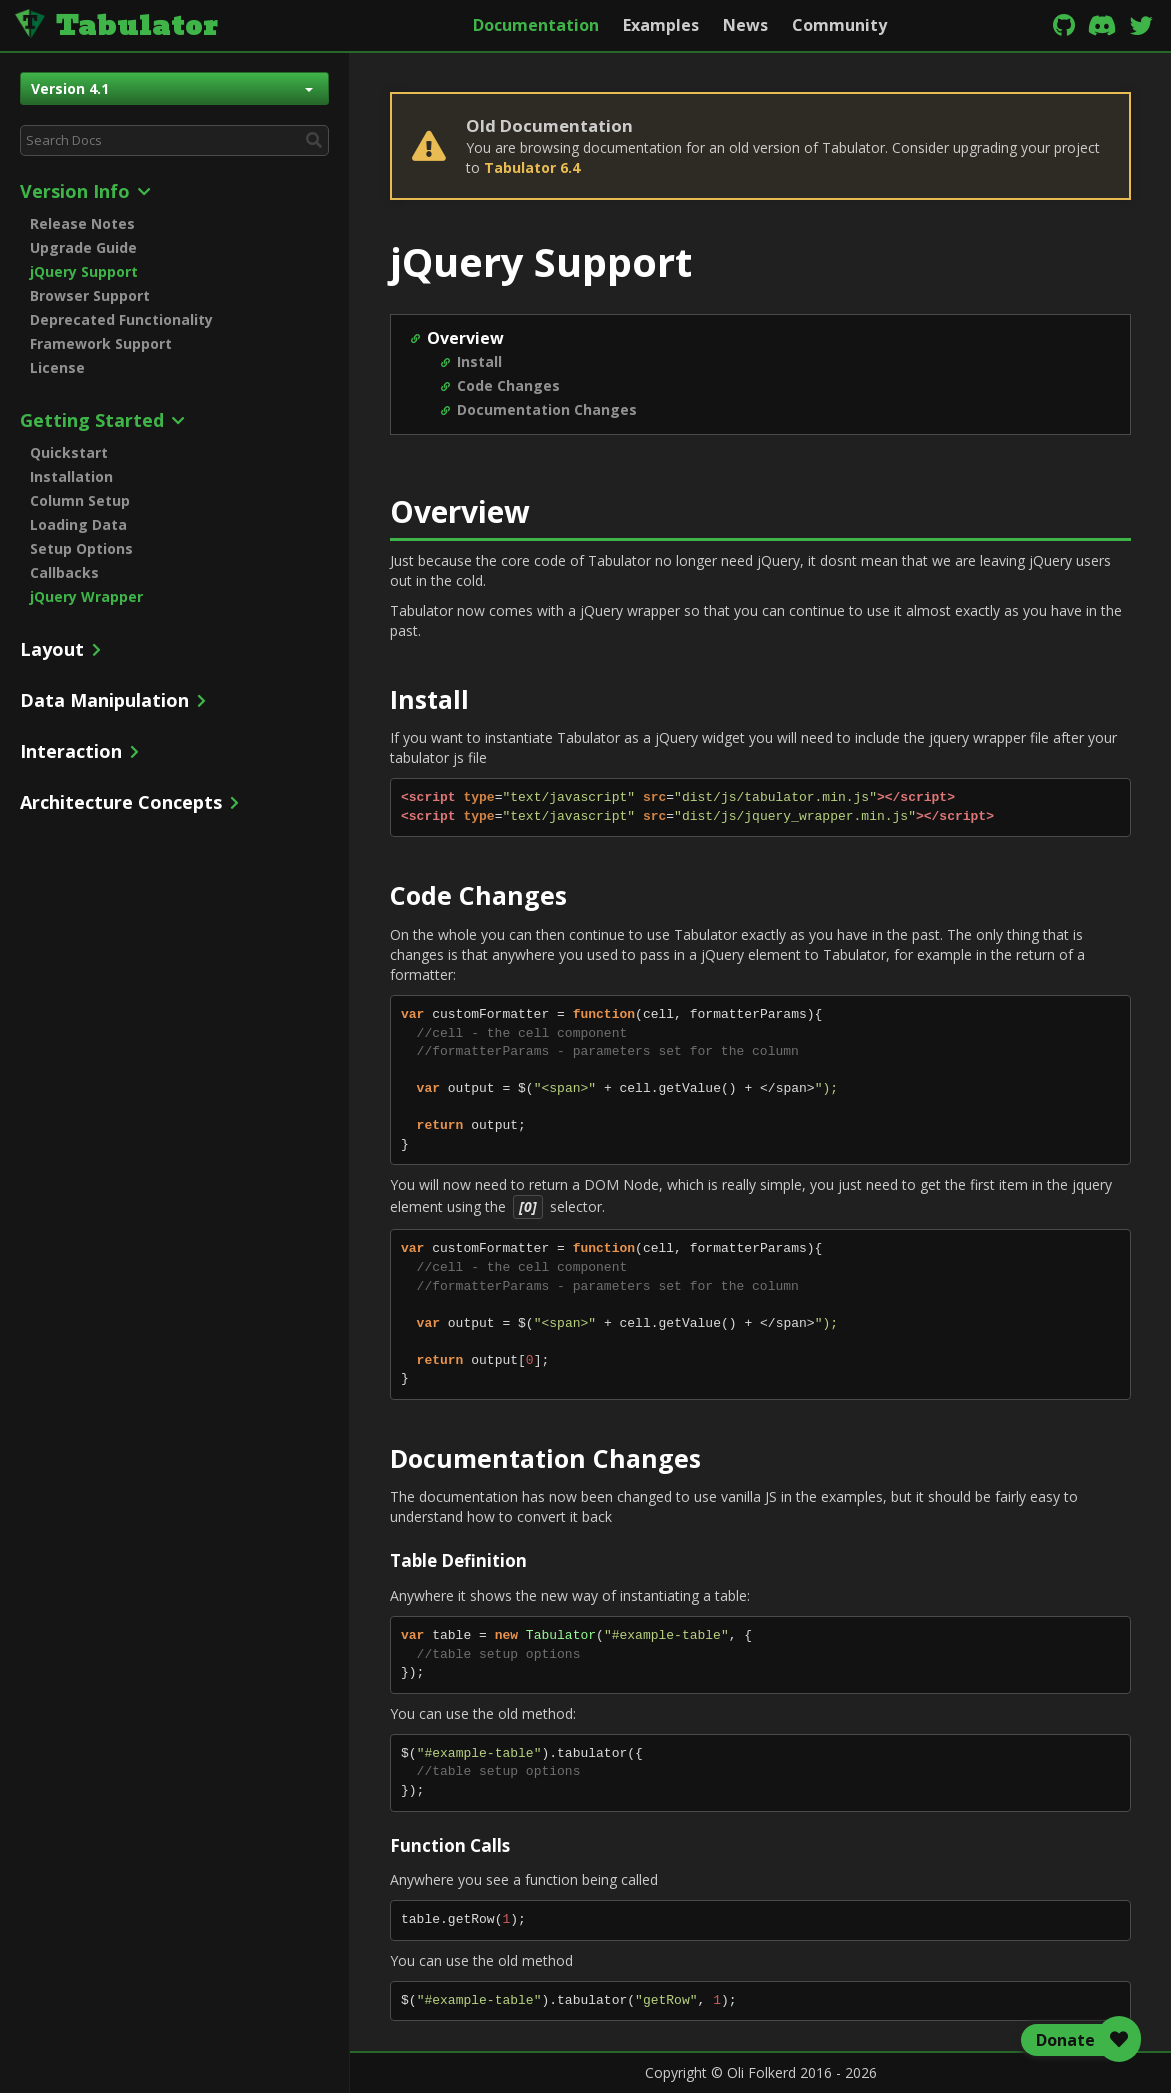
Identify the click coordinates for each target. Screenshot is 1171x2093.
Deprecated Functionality (121, 319)
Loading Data (78, 524)
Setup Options (81, 548)
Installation (71, 476)
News (745, 25)
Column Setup (80, 500)
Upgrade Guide (83, 247)
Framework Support (101, 343)
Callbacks (64, 572)
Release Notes (82, 223)
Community (839, 25)
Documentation (536, 25)
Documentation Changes (547, 409)
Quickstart (69, 452)
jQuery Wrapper (86, 596)
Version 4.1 (172, 88)
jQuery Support (84, 271)
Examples (661, 25)
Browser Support (90, 295)
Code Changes (508, 385)
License (57, 367)
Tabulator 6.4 (532, 167)
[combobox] (174, 140)
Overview (465, 338)
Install (479, 361)
